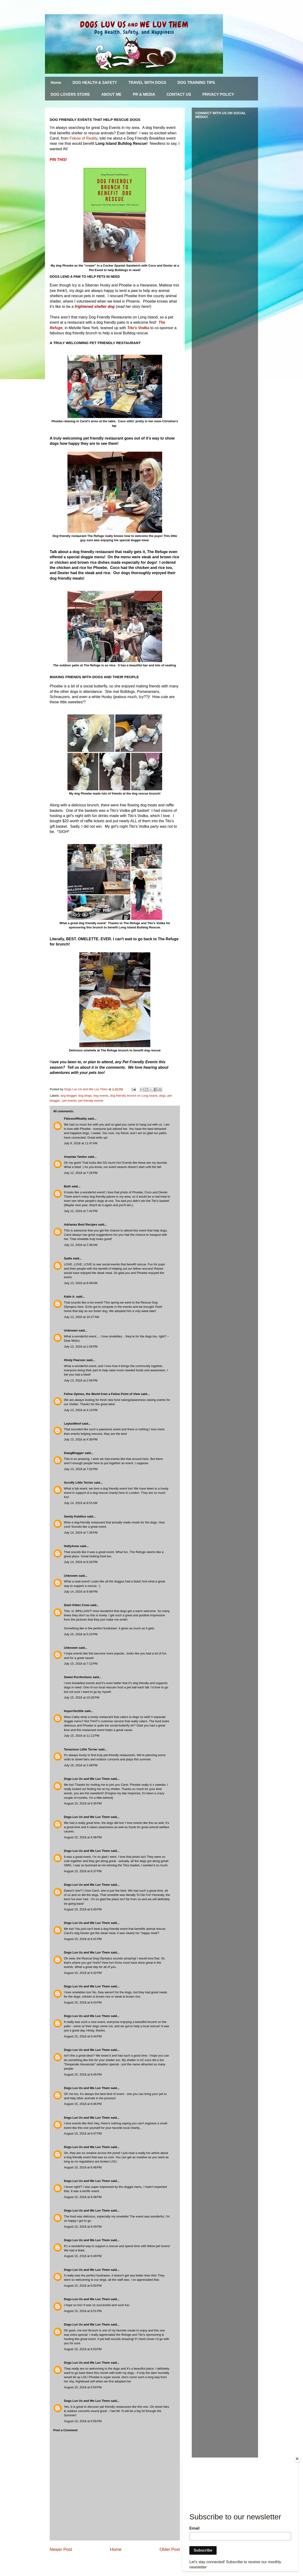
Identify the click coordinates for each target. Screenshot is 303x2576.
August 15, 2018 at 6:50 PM (83, 2285)
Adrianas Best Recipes (80, 1224)
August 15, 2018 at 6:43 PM (83, 2002)
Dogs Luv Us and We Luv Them (87, 1779)
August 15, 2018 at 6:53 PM (83, 2349)
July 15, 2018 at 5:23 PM (81, 1634)
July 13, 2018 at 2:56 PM (81, 1380)
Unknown (71, 1330)
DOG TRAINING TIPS (196, 83)
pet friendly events (90, 1100)
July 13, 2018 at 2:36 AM (80, 1245)
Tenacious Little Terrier (81, 1749)
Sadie (68, 1258)
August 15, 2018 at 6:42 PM (83, 1973)
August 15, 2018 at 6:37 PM (83, 1871)
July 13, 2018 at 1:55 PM (81, 1346)
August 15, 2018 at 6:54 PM (83, 2387)
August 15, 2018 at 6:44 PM (83, 2036)
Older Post (170, 2549)
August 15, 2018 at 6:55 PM (83, 2421)
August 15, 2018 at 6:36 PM (83, 1837)
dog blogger (69, 1095)
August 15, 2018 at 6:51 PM (83, 2311)
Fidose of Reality (84, 138)
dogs (162, 1095)
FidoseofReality (75, 1118)
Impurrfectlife (74, 1711)
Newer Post (61, 2549)
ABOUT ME (111, 94)
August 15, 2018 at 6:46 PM (83, 2104)
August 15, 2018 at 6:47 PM (83, 2133)
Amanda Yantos (75, 1157)
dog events (100, 1095)
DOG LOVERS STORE (70, 94)
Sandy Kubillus (75, 1516)
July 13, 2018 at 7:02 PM (81, 1469)
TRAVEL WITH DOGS (147, 83)
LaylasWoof (72, 1423)
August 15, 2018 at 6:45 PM (83, 2074)
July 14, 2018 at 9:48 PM (81, 1591)
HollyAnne (71, 1546)
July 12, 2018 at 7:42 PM (81, 1211)
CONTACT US (179, 94)
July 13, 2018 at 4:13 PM (81, 1410)
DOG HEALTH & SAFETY (94, 83)
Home (56, 83)
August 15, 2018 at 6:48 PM (83, 2167)
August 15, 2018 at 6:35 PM (83, 1803)
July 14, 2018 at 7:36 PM (81, 1532)
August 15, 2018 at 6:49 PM (83, 2226)
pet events (69, 1100)
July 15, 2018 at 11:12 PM (81, 1735)
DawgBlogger (74, 1453)
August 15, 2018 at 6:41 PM (83, 1939)
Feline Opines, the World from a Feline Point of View (102, 1394)
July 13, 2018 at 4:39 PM (81, 1439)
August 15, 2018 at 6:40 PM (83, 1909)
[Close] (297, 2458)
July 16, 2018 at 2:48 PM (81, 1765)
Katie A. (69, 1296)
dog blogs (85, 1095)
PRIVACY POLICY (218, 94)
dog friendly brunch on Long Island (133, 1095)
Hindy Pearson (74, 1360)
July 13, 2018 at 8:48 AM (80, 1283)
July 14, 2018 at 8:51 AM (80, 1503)
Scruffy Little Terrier (78, 1482)
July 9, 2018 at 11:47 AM (80, 1143)
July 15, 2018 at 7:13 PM (81, 1663)
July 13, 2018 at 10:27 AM (81, 1317)
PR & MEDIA (144, 94)
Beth (67, 1186)
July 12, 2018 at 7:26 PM (81, 1173)
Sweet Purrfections (78, 1677)
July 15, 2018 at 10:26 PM (81, 1697)
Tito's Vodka (138, 328)
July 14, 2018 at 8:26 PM (81, 1562)
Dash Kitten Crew (76, 1605)
